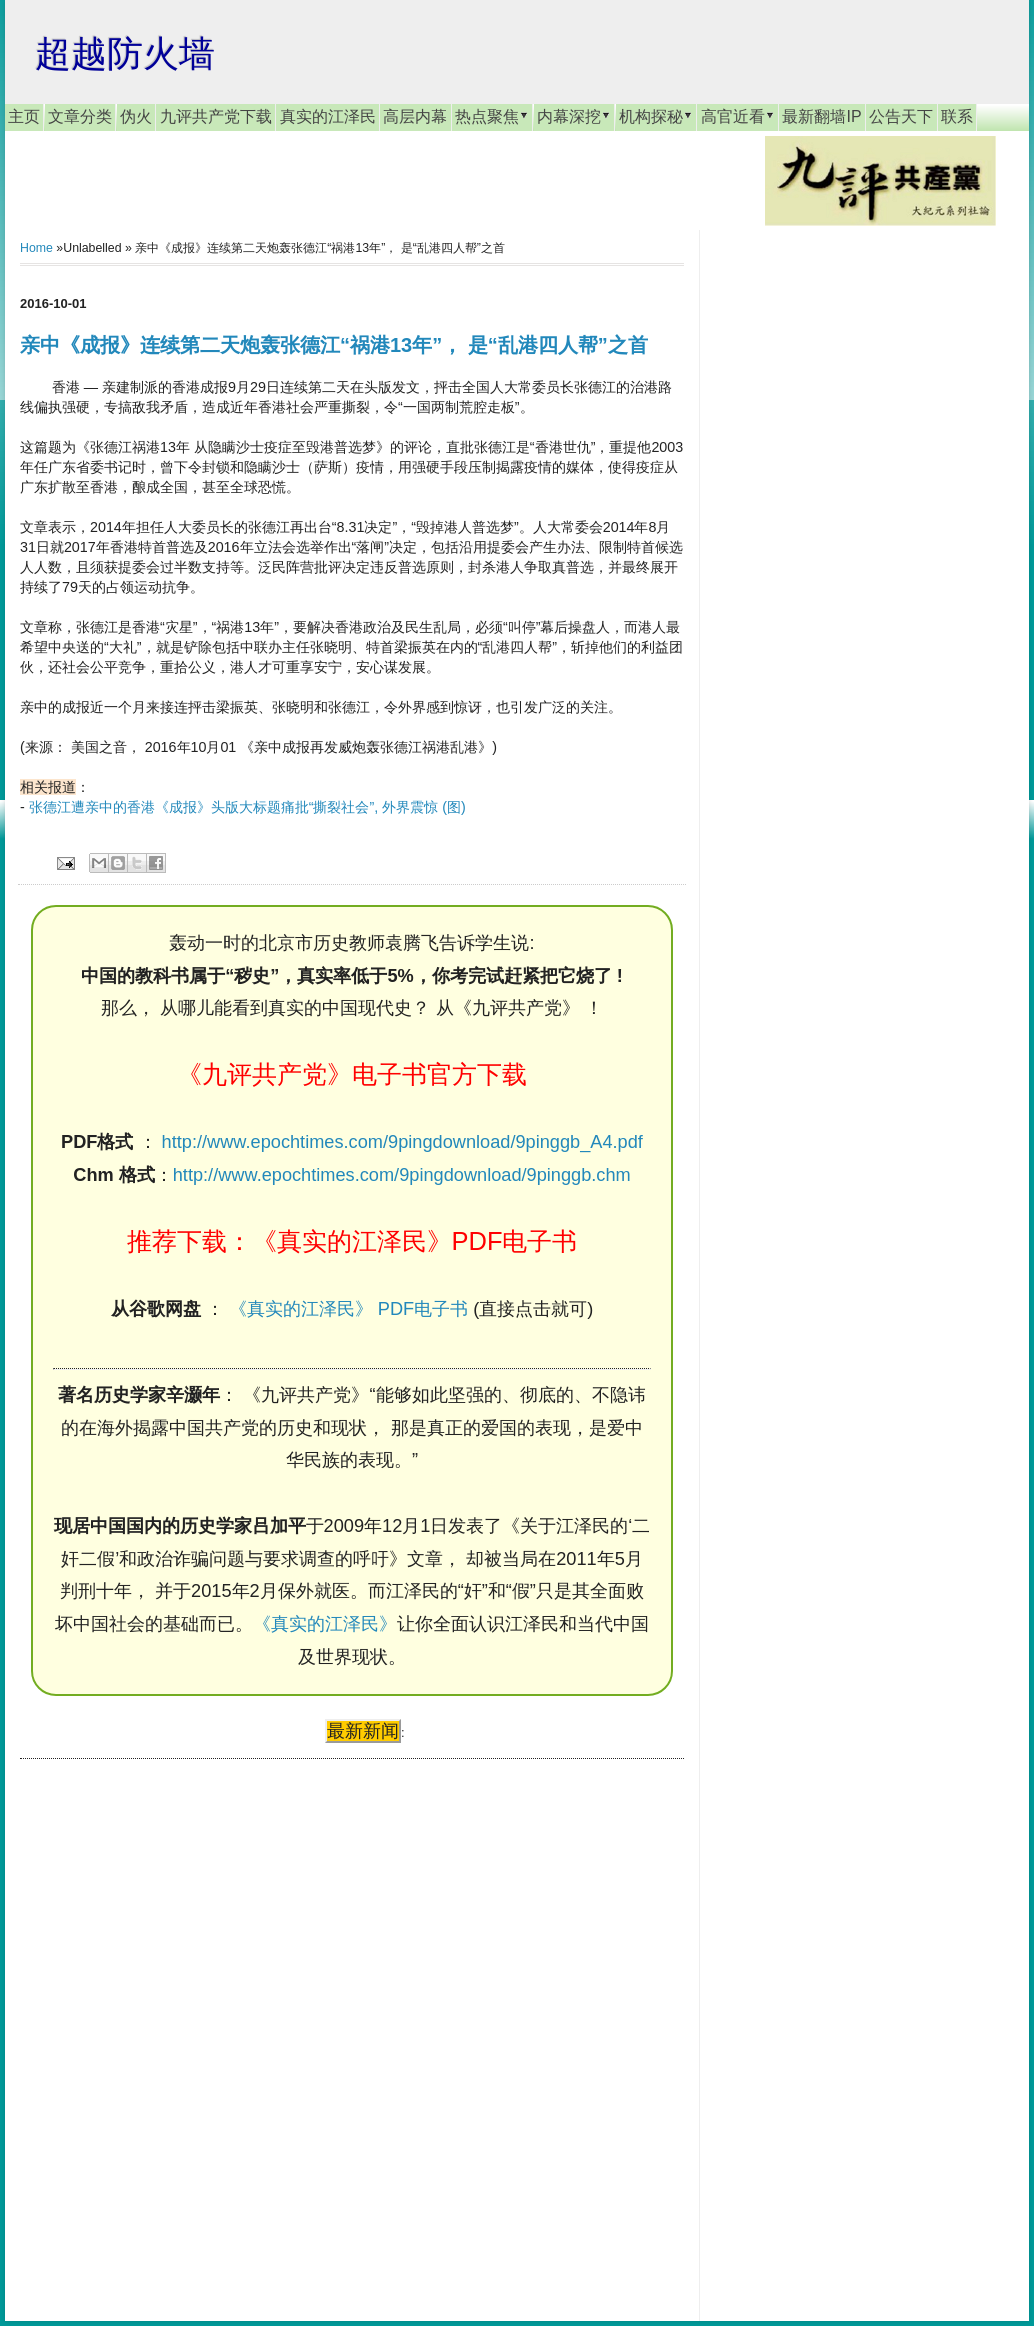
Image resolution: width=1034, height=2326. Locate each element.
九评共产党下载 (216, 116)
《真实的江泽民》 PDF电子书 (348, 1309)
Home (36, 248)
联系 (957, 116)
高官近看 (738, 116)
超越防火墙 (125, 53)
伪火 (136, 116)
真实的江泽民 (328, 116)
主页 (24, 116)
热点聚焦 (492, 116)
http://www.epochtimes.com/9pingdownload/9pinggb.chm (402, 1175)
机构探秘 (656, 116)
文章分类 (80, 116)
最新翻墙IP (821, 116)
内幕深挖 (574, 116)
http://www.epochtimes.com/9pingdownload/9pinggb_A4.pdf (402, 1142)
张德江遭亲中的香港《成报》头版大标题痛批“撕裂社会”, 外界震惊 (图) (247, 807)
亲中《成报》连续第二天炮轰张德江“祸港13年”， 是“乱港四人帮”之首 (334, 345)
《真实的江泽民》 (325, 1624)
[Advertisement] (170, 2021)
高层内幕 (415, 116)
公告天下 (901, 116)
